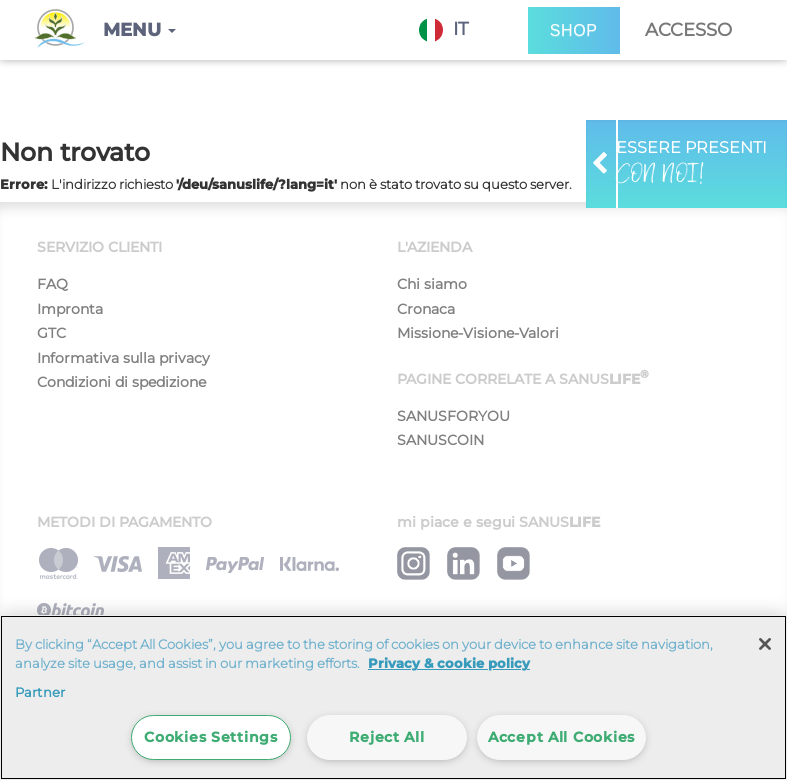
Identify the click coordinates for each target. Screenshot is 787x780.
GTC (51, 333)
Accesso (688, 30)
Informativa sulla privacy (123, 358)
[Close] (765, 644)
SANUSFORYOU (453, 416)
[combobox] (458, 30)
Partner (40, 692)
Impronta (70, 309)
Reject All (386, 737)
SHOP (574, 30)
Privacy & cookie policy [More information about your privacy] (449, 663)
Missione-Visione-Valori (478, 333)
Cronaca (426, 309)
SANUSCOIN (440, 440)
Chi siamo (432, 284)
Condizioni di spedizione (121, 382)
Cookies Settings (211, 737)
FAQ (52, 284)
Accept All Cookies (561, 737)
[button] (139, 30)
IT (443, 30)
